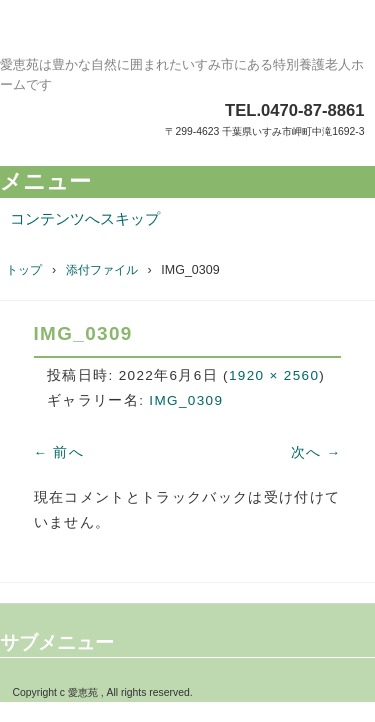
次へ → (316, 452)
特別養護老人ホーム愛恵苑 (187, 35)
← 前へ (59, 452)
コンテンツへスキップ (85, 219)
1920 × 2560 (274, 375)
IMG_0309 (186, 400)
